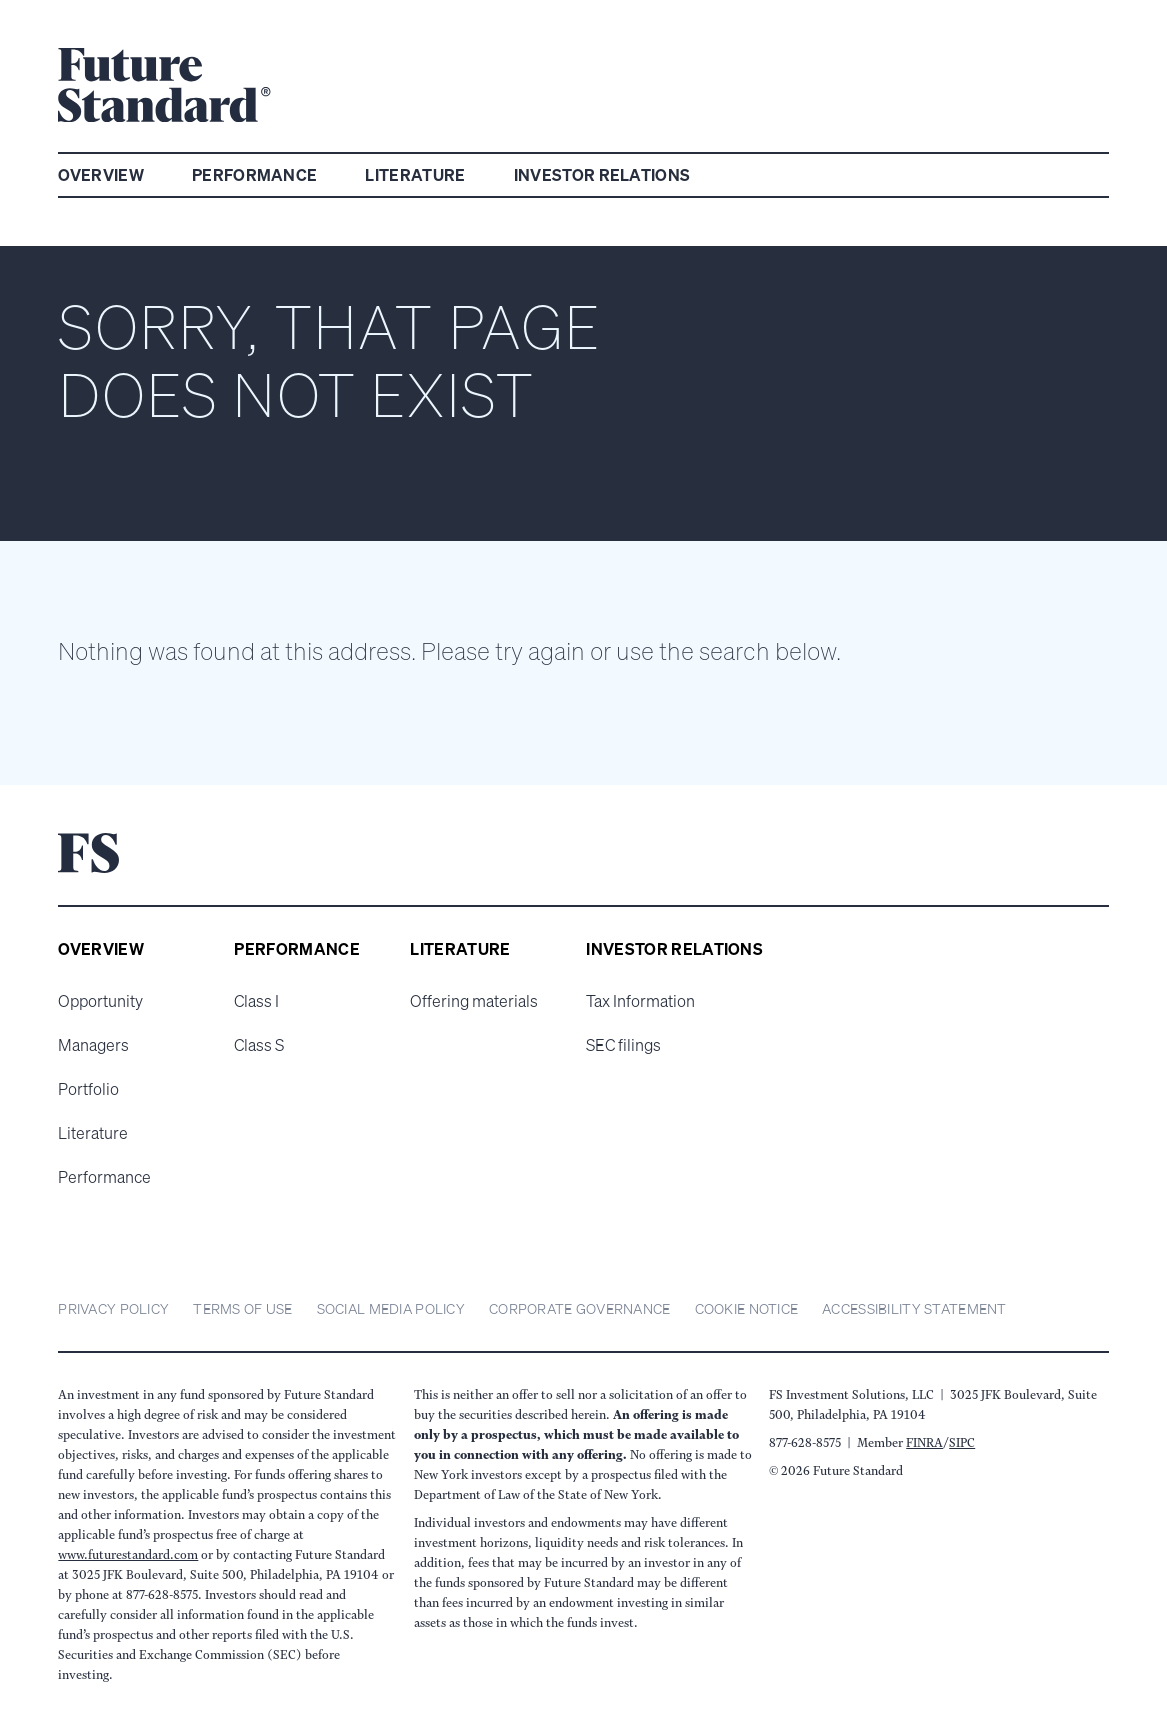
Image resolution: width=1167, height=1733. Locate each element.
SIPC (962, 1442)
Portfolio (88, 1089)
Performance (104, 1177)
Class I (256, 1001)
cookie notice (747, 1308)
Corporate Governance (580, 1308)
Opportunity (100, 1001)
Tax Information (640, 1001)
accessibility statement (914, 1308)
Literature (93, 1133)
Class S (259, 1045)
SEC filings (623, 1045)
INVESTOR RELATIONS (602, 175)
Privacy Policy (113, 1308)
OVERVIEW (101, 175)
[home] (164, 88)
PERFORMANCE (255, 175)
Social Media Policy (391, 1308)
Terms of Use (242, 1308)
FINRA (924, 1442)
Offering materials (474, 1001)
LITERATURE (415, 175)
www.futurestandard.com (128, 1554)
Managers (93, 1045)
